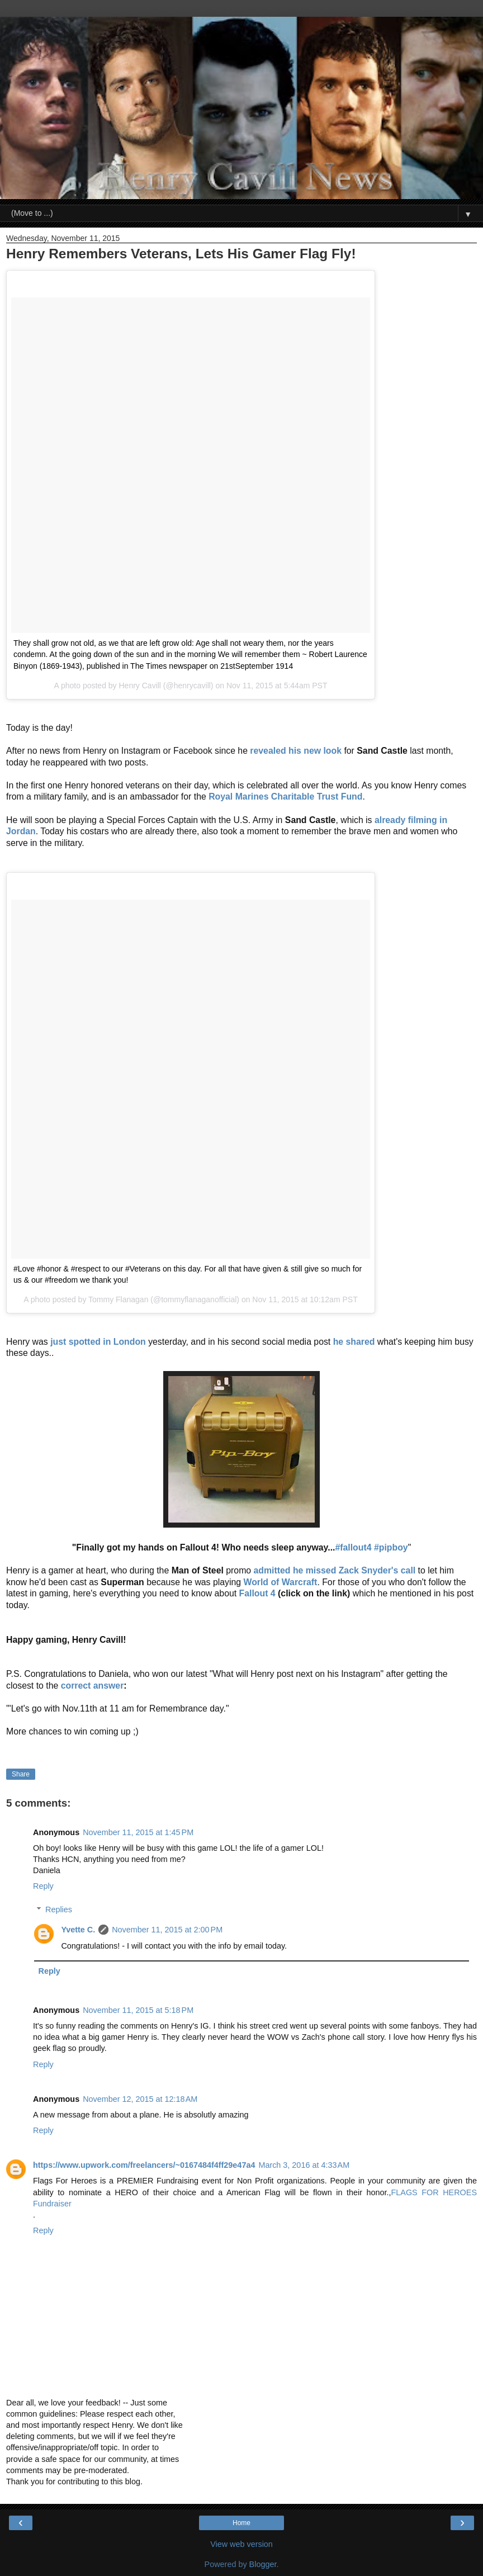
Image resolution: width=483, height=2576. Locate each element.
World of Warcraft (280, 1582)
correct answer (92, 1685)
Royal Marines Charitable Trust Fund (285, 796)
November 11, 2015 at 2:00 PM (167, 1929)
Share (21, 1774)
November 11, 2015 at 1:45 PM (138, 1832)
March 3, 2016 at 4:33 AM (303, 2165)
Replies (58, 1909)
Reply (43, 1886)
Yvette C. (78, 1929)
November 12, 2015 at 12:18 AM (140, 2099)
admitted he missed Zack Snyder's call (335, 1570)
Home (241, 2523)
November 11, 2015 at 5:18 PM (138, 2010)
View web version (241, 2544)
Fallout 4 (257, 1593)
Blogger (263, 2564)
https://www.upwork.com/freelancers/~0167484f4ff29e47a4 (144, 2165)
